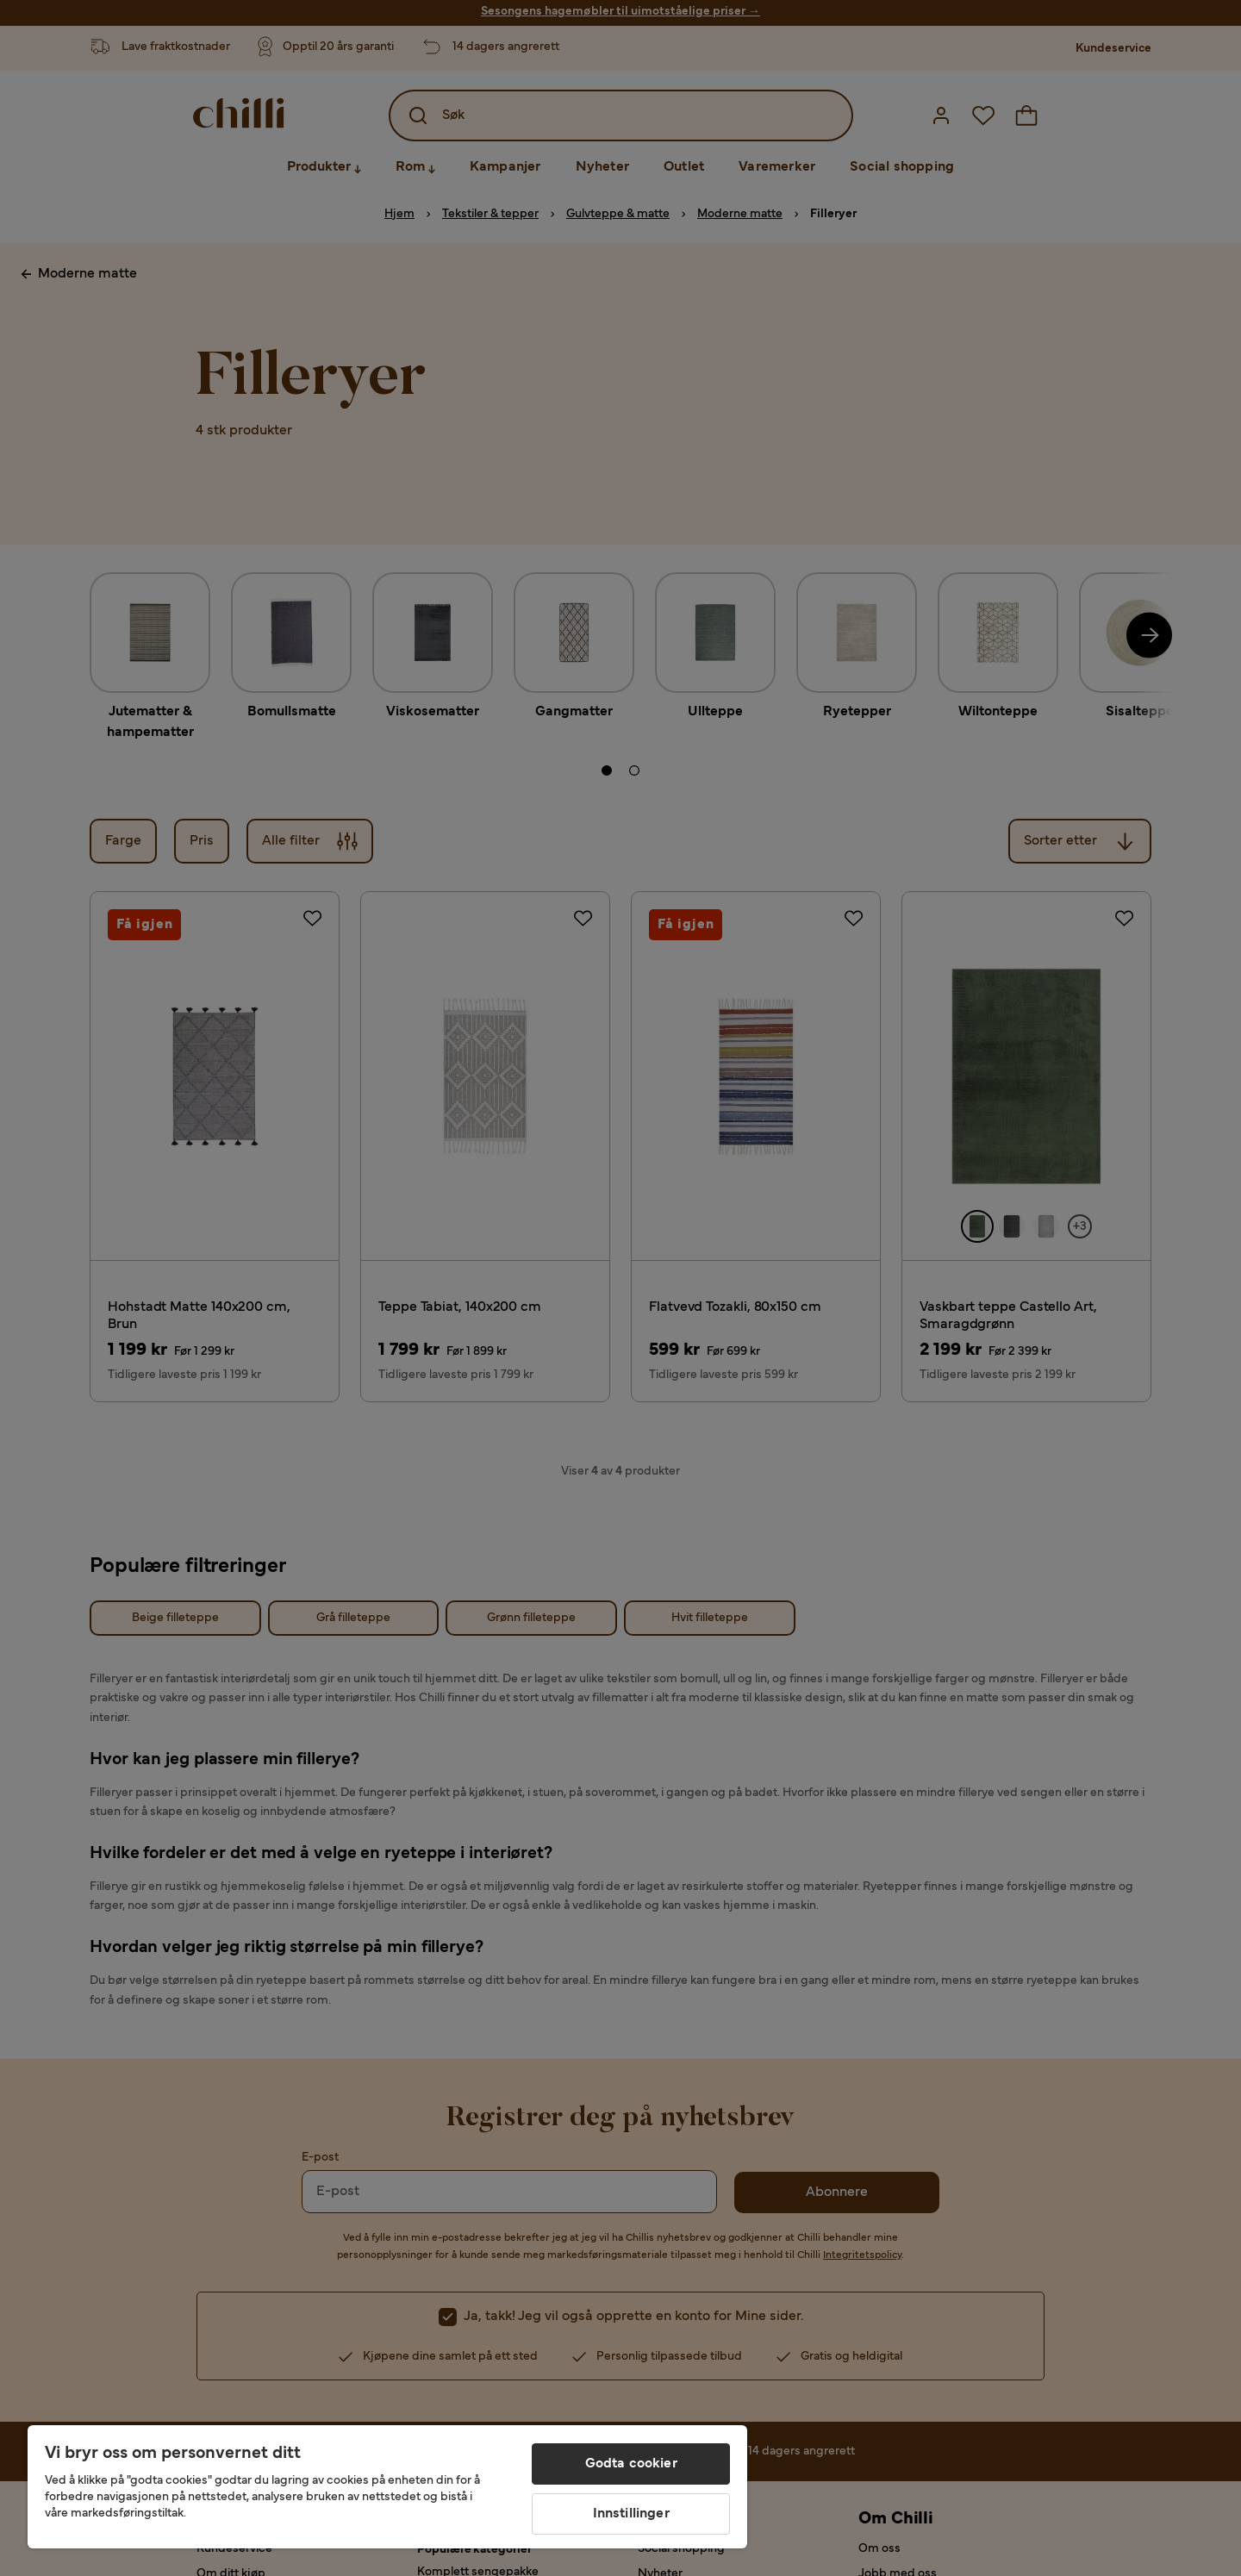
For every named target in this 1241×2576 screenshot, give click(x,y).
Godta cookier (631, 2464)
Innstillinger (631, 2514)
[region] (387, 2486)
